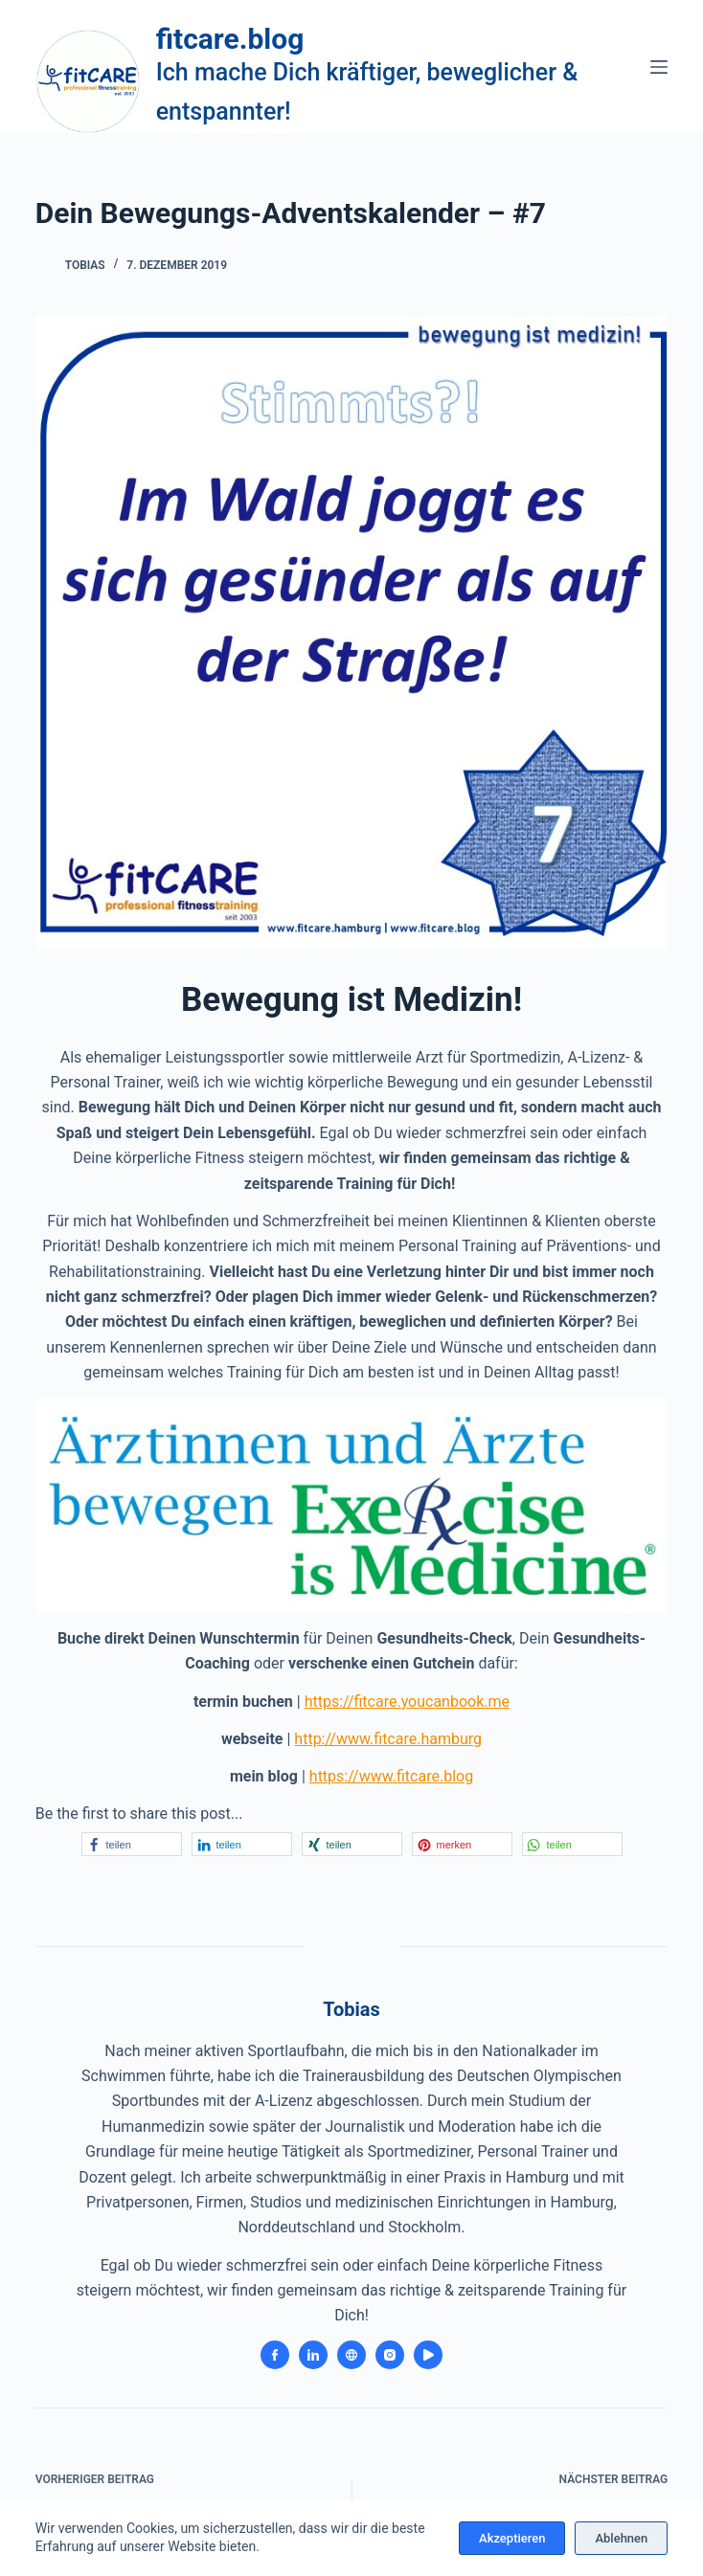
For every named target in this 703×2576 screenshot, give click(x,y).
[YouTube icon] (428, 2355)
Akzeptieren (512, 2538)
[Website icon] (351, 2355)
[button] (131, 1844)
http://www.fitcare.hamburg (388, 1739)
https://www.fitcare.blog (391, 1776)
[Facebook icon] (275, 2355)
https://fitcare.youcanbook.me (407, 1701)
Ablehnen (621, 2538)
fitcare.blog (230, 39)
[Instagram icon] (389, 2355)
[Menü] (659, 67)
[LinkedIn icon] (313, 2355)
